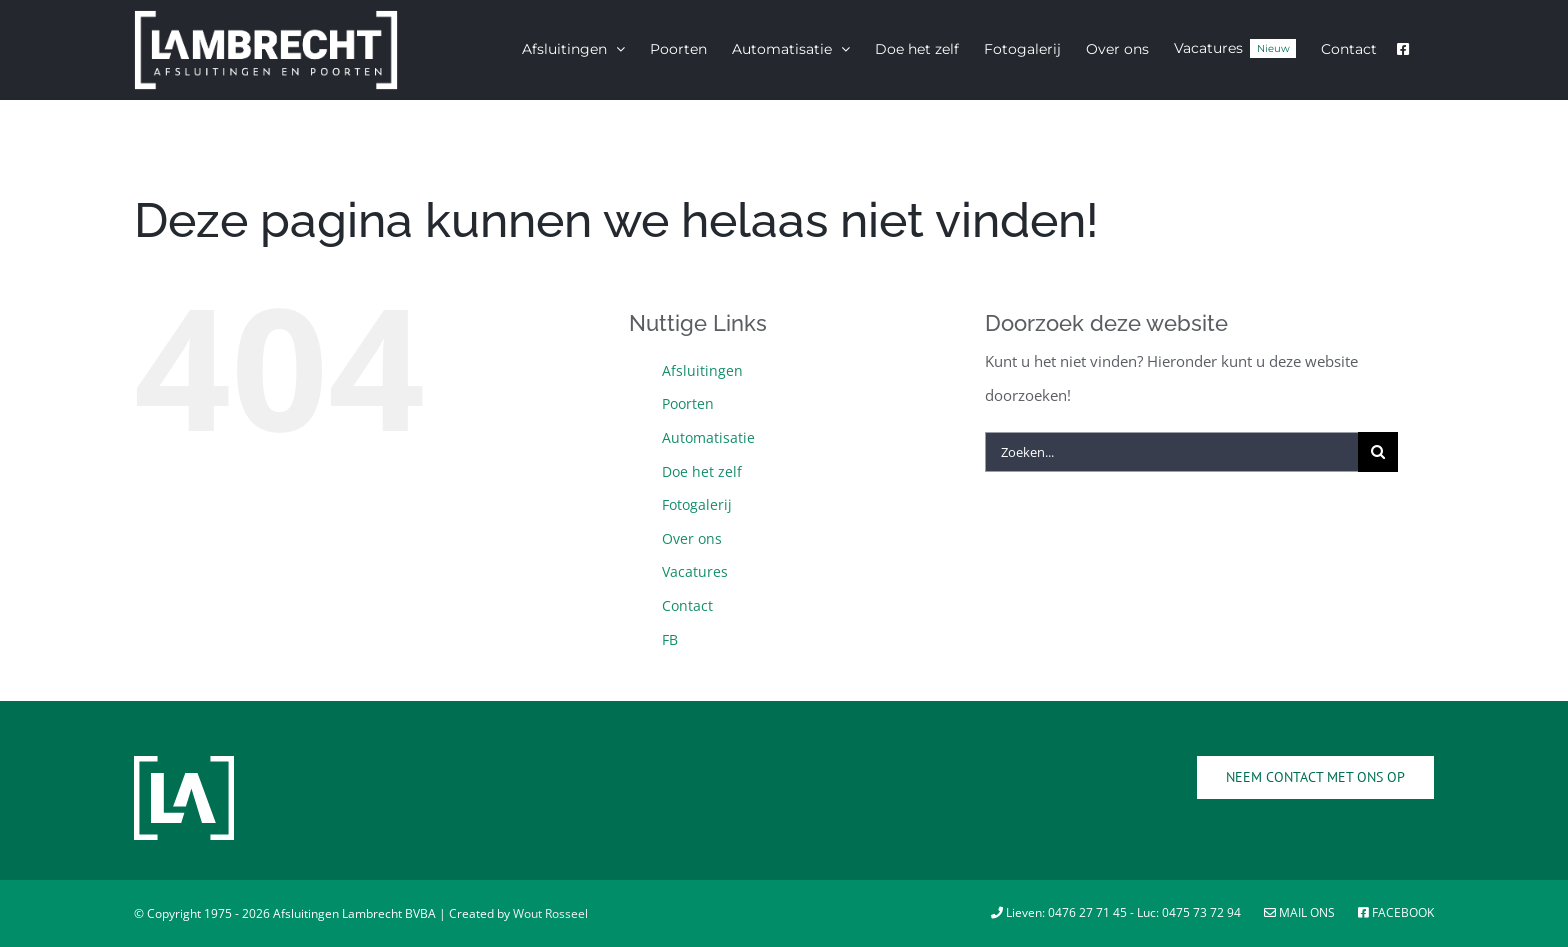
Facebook (1396, 912)
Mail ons (1301, 912)
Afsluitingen (702, 370)
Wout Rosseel (550, 913)
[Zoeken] (1378, 452)
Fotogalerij (697, 504)
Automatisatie (708, 437)
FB (670, 639)
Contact (687, 605)
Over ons (692, 538)
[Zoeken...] (1171, 452)
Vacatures (695, 571)
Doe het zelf (702, 471)
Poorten (688, 403)
